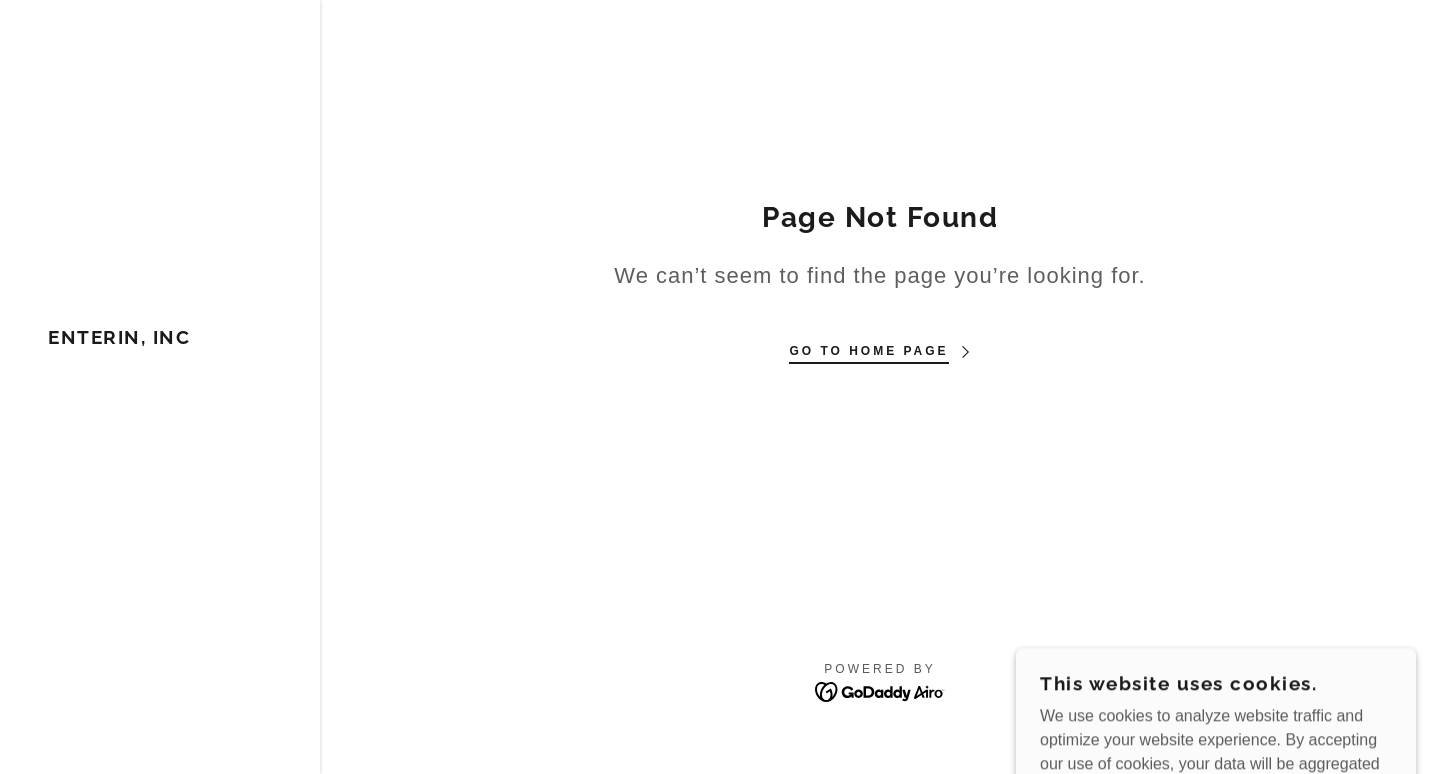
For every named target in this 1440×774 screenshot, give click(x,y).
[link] (119, 338)
